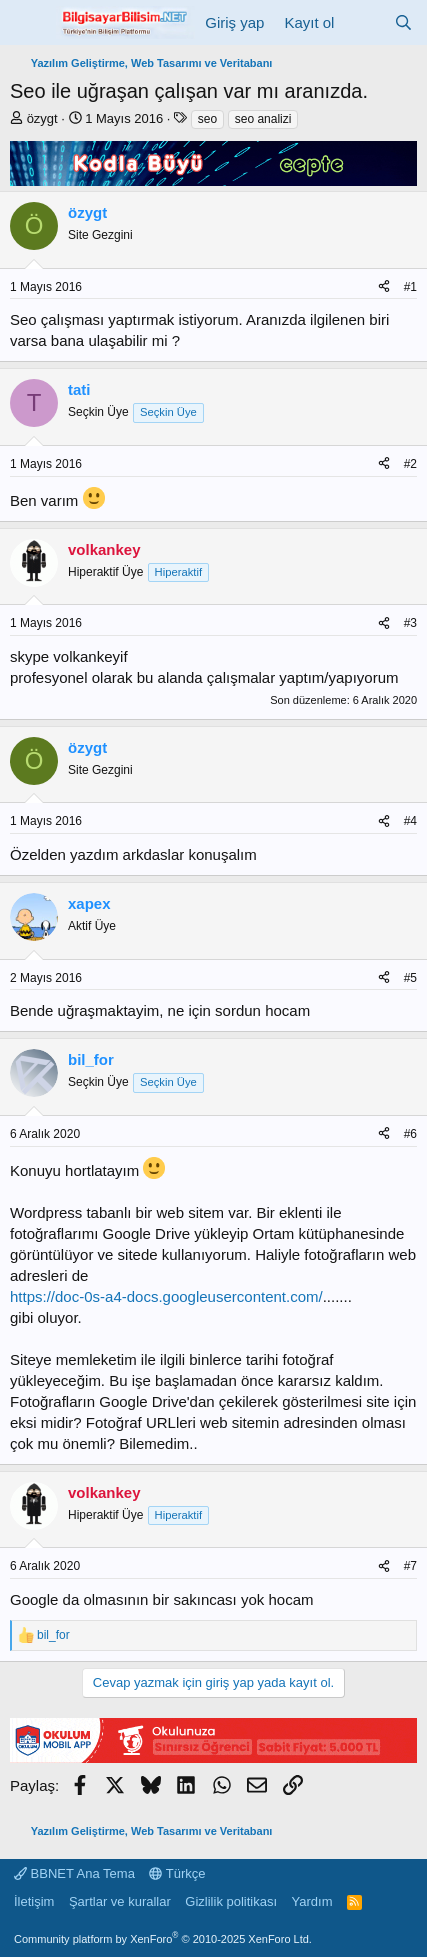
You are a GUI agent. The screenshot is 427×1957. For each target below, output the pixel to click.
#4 (410, 821)
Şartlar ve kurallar (120, 1901)
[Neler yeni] (363, 22)
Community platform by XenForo (163, 1939)
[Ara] (403, 22)
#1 (410, 287)
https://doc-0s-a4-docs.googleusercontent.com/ (166, 1296)
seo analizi (263, 119)
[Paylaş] (384, 287)
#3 (410, 623)
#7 (410, 1566)
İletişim (34, 1901)
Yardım (312, 1901)
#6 (410, 1134)
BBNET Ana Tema (74, 1873)
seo (207, 119)
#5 (410, 978)
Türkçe (177, 1873)
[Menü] (27, 23)
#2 (410, 464)
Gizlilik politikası (231, 1901)
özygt (42, 118)
